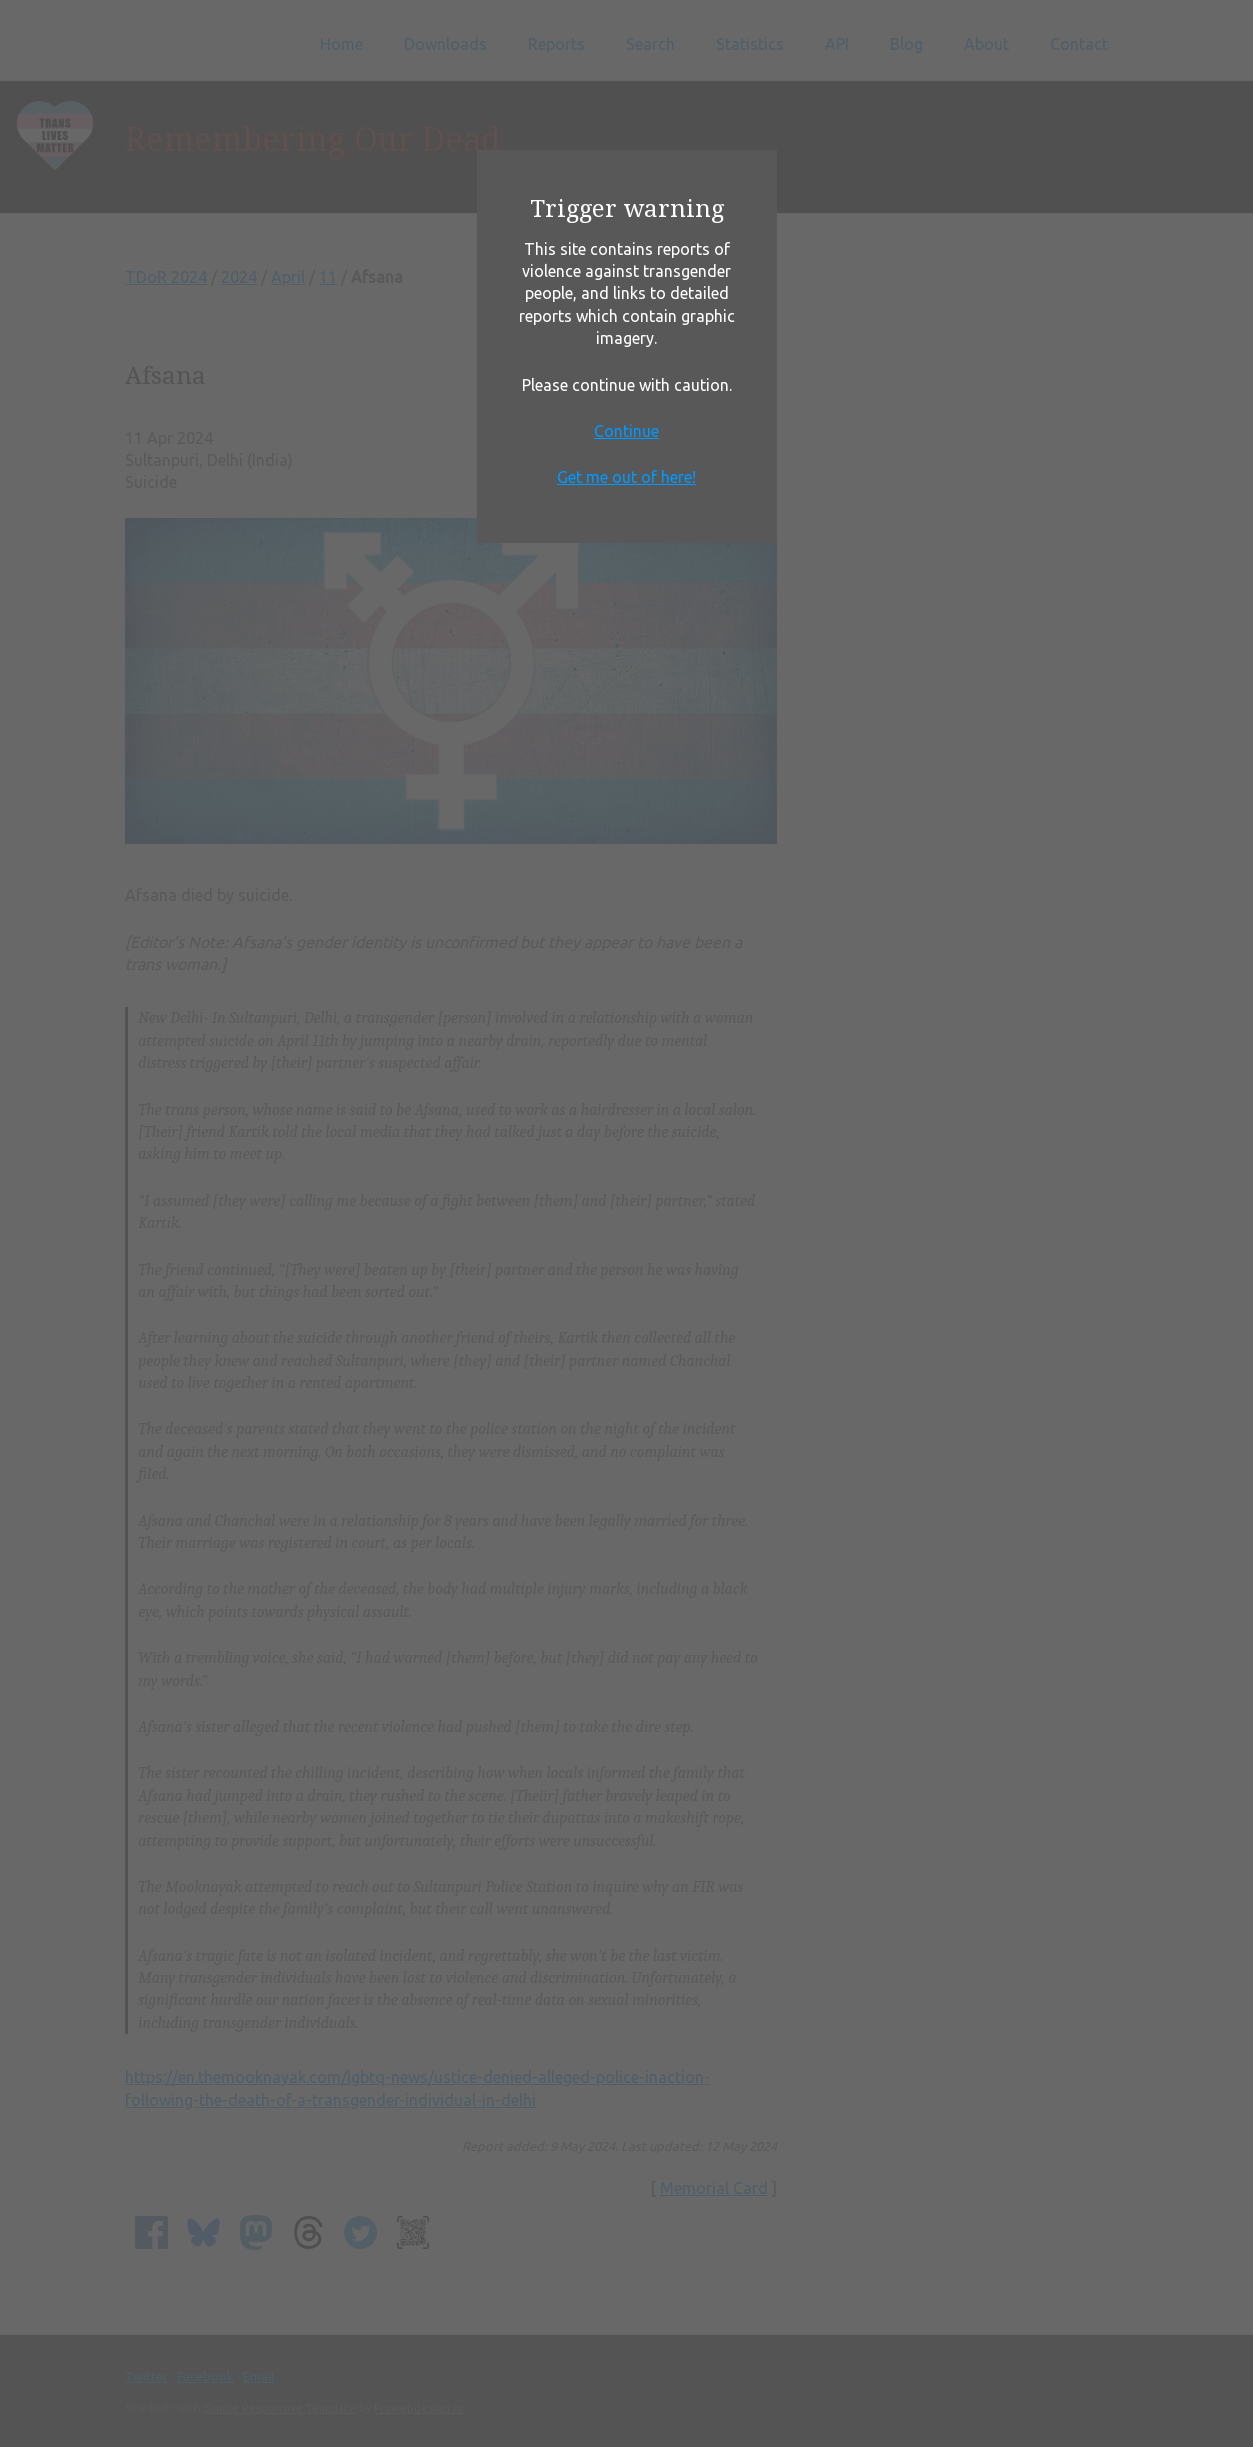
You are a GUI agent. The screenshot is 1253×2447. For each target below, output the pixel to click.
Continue (626, 431)
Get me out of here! (626, 477)
